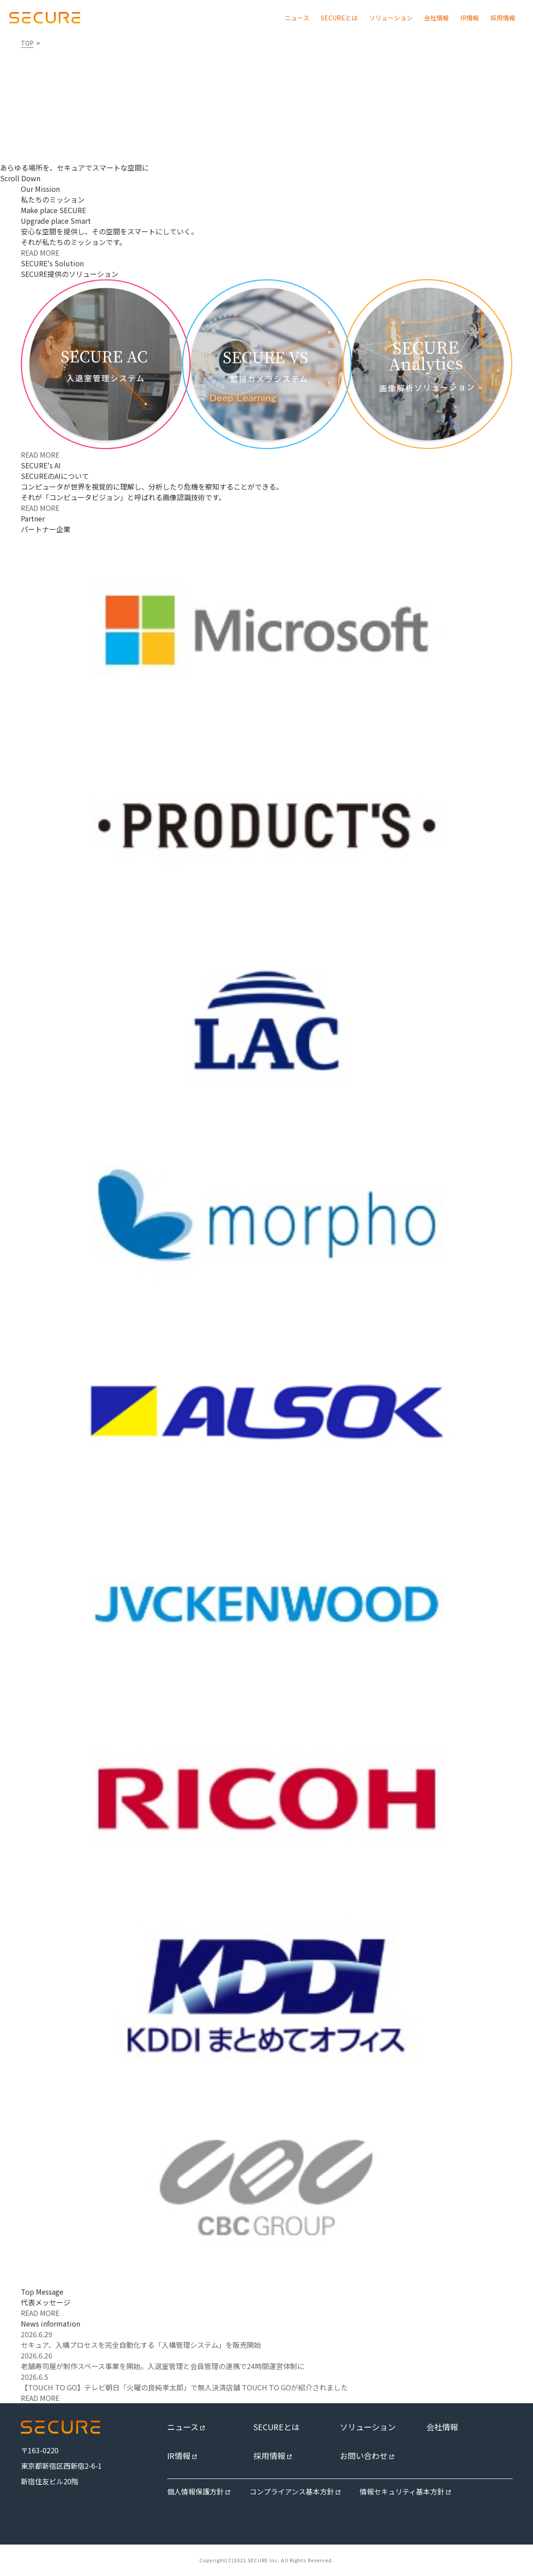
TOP (27, 43)
